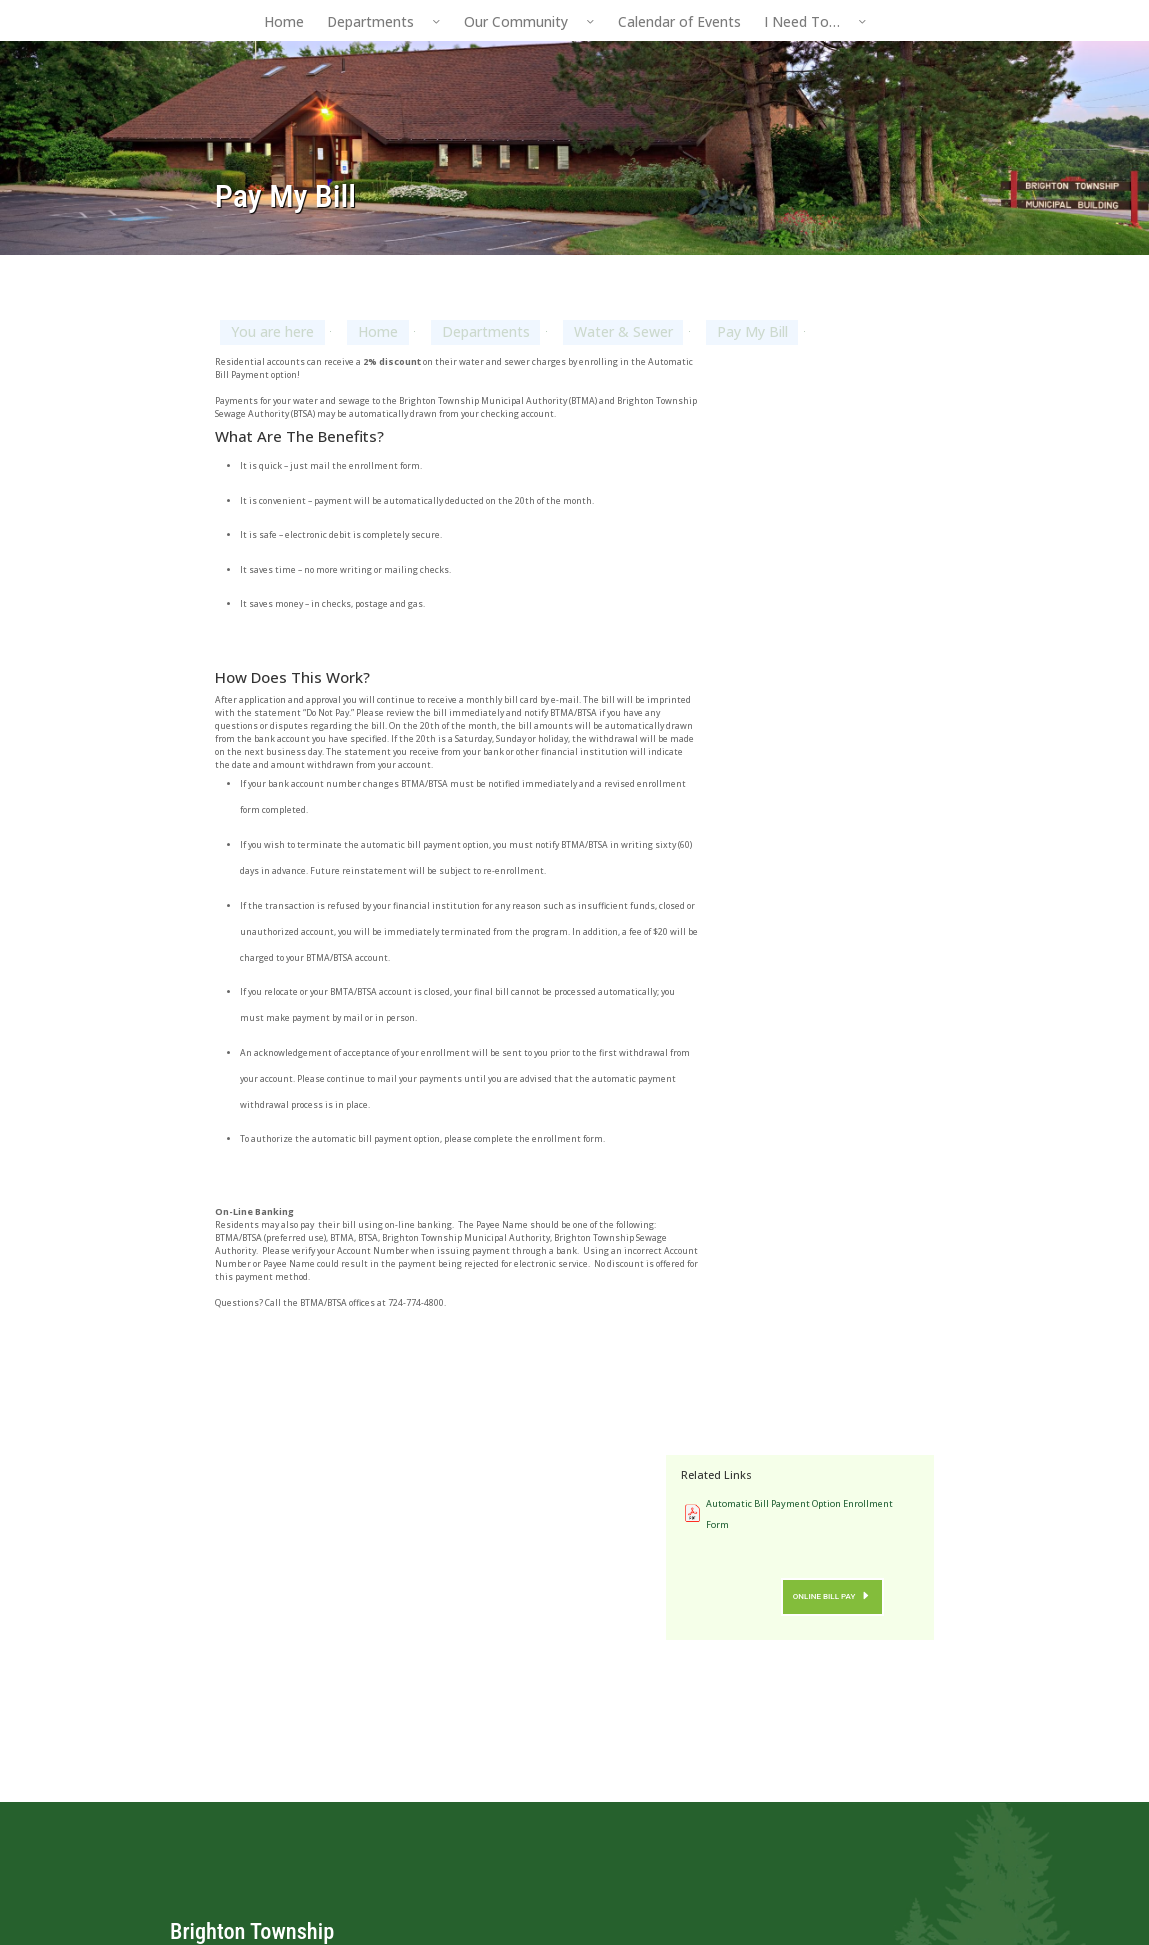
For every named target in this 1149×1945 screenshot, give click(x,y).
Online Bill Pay (852, 527)
